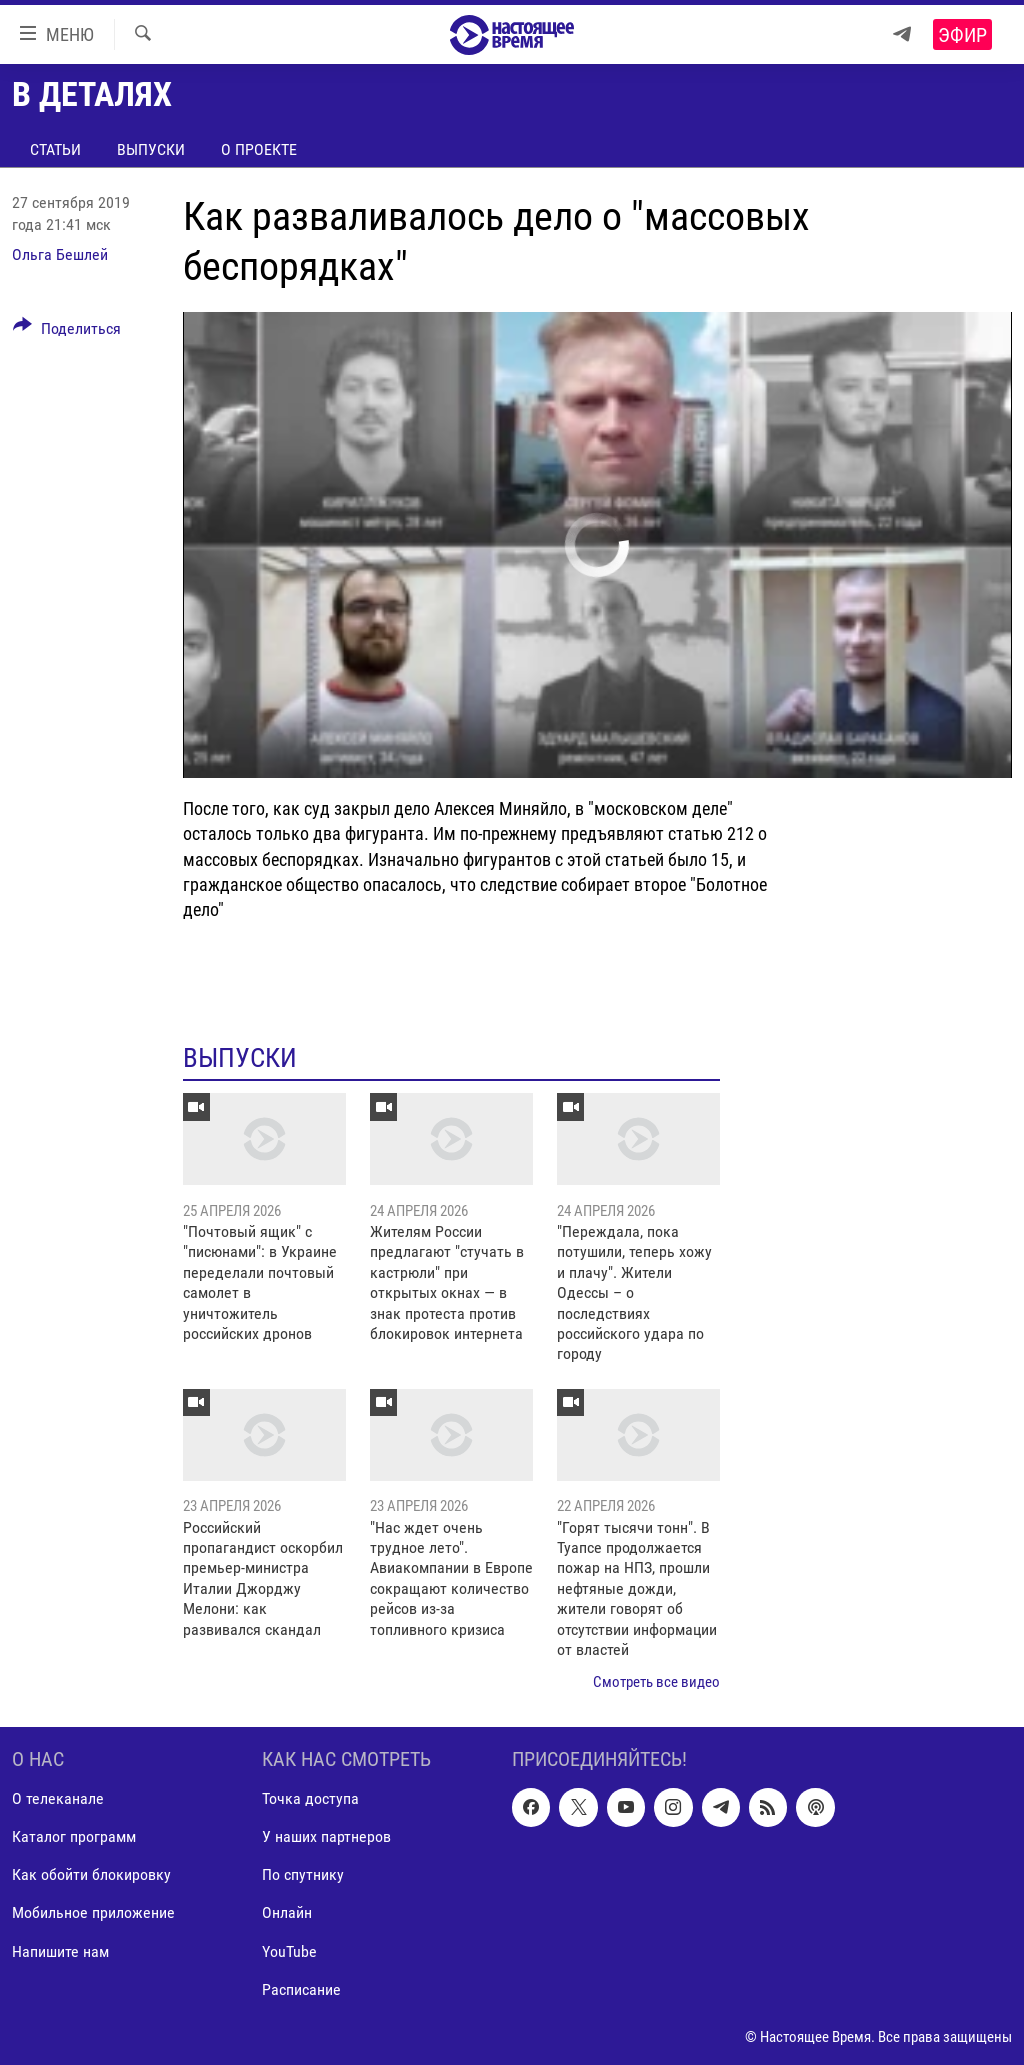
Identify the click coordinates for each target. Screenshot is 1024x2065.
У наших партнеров (326, 1836)
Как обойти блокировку (91, 1874)
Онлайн (287, 1912)
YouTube (289, 1950)
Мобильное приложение (93, 1912)
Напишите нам (60, 1950)
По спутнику (303, 1874)
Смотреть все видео (656, 1682)
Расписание (301, 1988)
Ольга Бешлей (60, 254)
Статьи (55, 149)
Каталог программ (74, 1836)
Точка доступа (310, 1798)
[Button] (67, 332)
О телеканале (58, 1798)
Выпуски (151, 149)
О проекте (259, 149)
